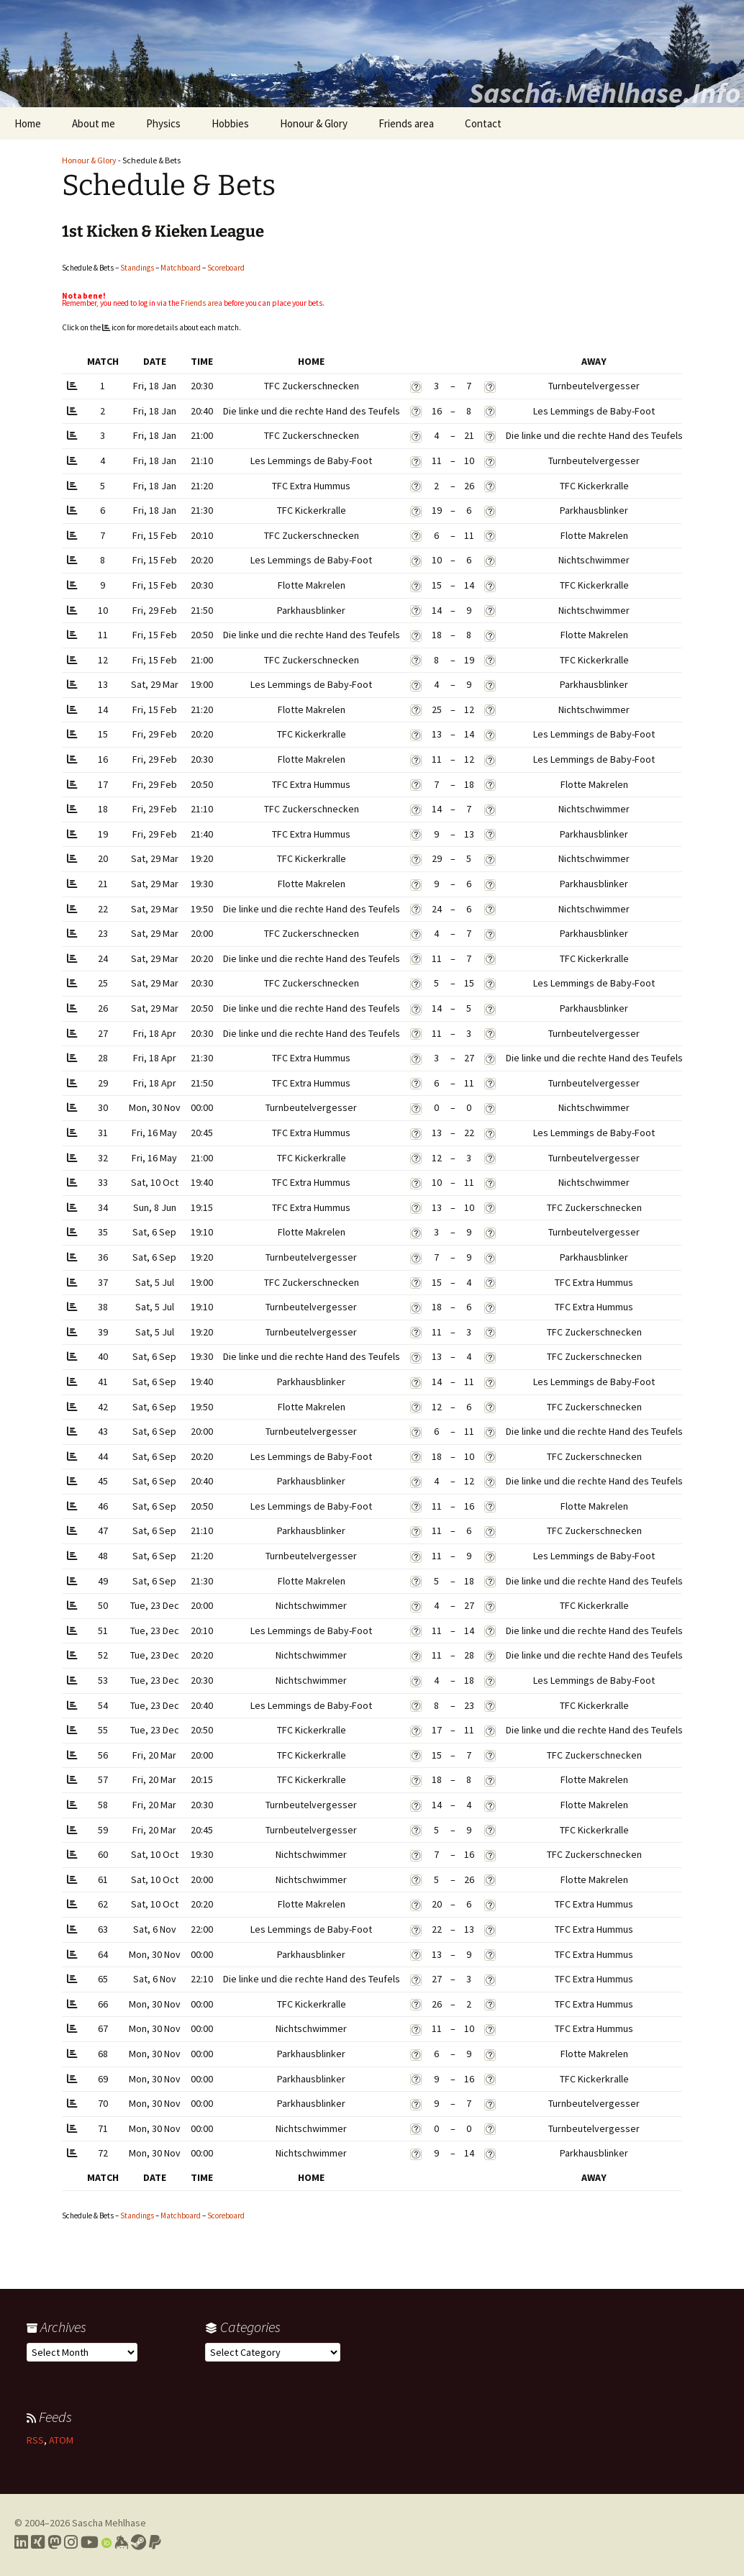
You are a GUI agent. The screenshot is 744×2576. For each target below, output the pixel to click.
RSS (35, 2440)
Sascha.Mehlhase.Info (604, 93)
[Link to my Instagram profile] (71, 2542)
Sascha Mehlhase (109, 2522)
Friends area (406, 123)
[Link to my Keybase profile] (121, 2542)
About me (93, 123)
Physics (163, 123)
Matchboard (180, 268)
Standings (137, 268)
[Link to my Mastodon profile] (54, 2542)
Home (27, 123)
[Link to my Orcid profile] (106, 2542)
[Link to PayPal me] (155, 2542)
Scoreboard (226, 268)
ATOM (61, 2440)
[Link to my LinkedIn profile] (21, 2542)
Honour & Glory (314, 123)
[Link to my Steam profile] (138, 2542)
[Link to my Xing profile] (38, 2542)
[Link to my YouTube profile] (90, 2542)
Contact (483, 123)
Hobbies (230, 123)
